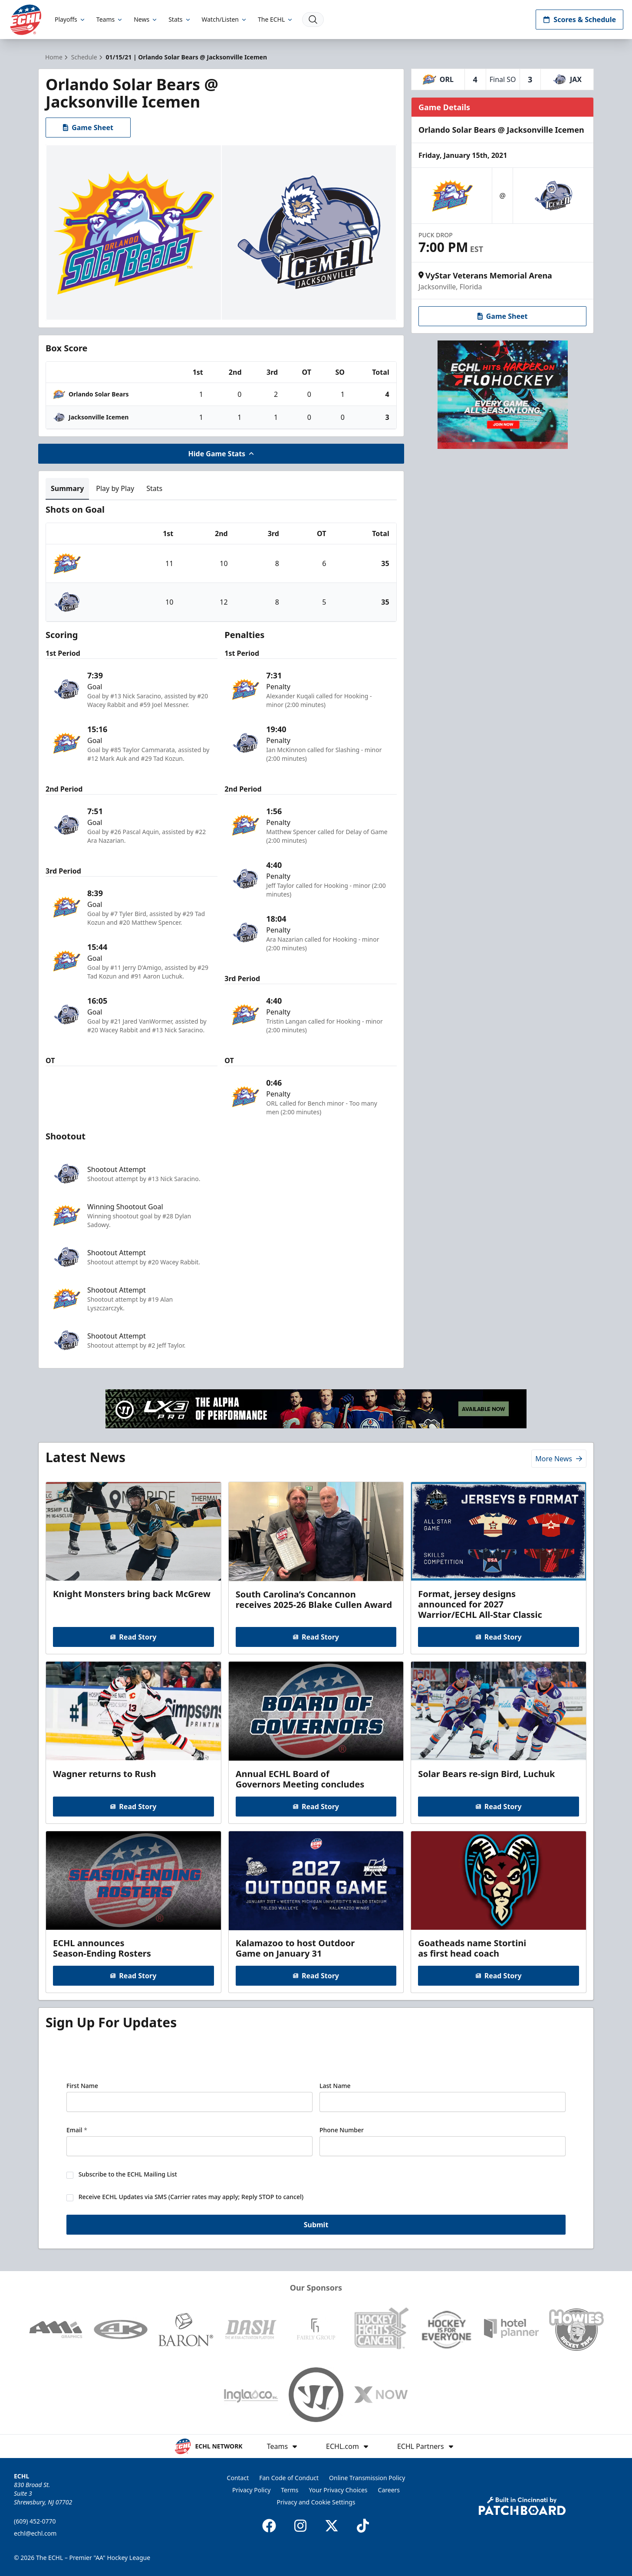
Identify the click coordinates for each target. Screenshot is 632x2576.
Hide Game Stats (221, 453)
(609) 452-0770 (35, 2521)
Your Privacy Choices (338, 2490)
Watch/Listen (224, 19)
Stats (179, 19)
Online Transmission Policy (367, 2478)
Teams (109, 19)
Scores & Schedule (579, 19)
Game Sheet (88, 127)
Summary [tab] (67, 488)
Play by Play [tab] (115, 488)
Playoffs (70, 19)
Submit (316, 2225)
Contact (238, 2478)
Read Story (133, 1637)
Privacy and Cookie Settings (316, 2502)
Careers (389, 2490)
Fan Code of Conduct (289, 2478)
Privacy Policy (251, 2490)
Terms (289, 2490)
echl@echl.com (35, 2533)
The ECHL (275, 19)
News (146, 19)
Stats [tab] (154, 488)
